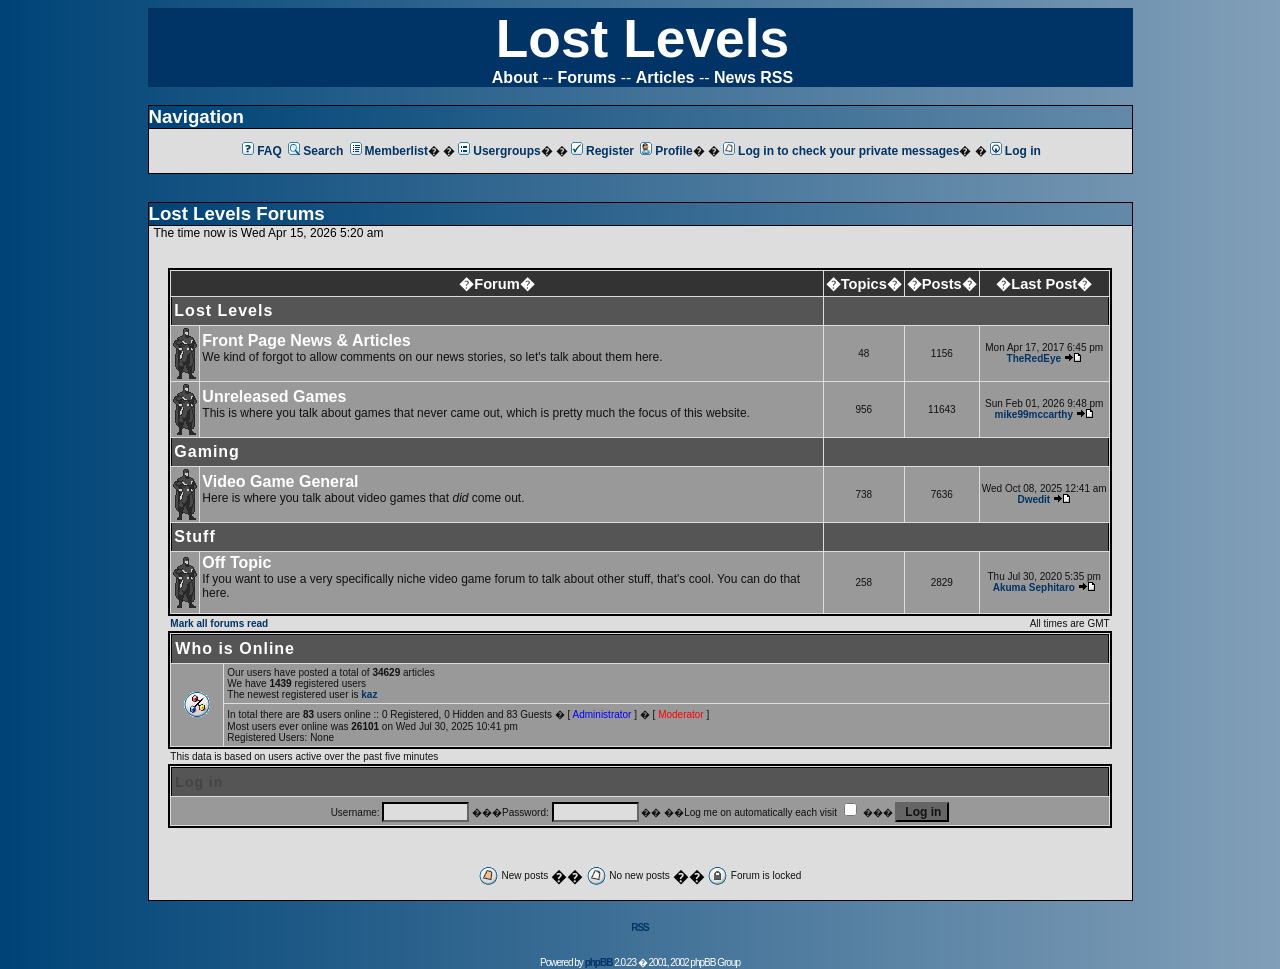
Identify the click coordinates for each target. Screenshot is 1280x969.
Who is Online (235, 648)
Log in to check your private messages (841, 151)
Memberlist (389, 151)
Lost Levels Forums (237, 213)
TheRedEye (1034, 358)
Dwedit (1033, 499)
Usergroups (499, 151)
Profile (666, 151)
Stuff (194, 536)
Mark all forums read (219, 623)
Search (315, 151)
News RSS (753, 77)
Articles (665, 77)
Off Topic (236, 562)
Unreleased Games (274, 396)
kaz (369, 694)
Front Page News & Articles (306, 340)
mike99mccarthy (1034, 414)
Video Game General (280, 481)
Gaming (207, 451)
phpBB (599, 962)
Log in (1015, 151)
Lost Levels (642, 38)
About (515, 77)
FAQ (262, 151)
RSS (640, 927)
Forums (587, 77)
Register (602, 151)
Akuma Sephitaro (1034, 587)
